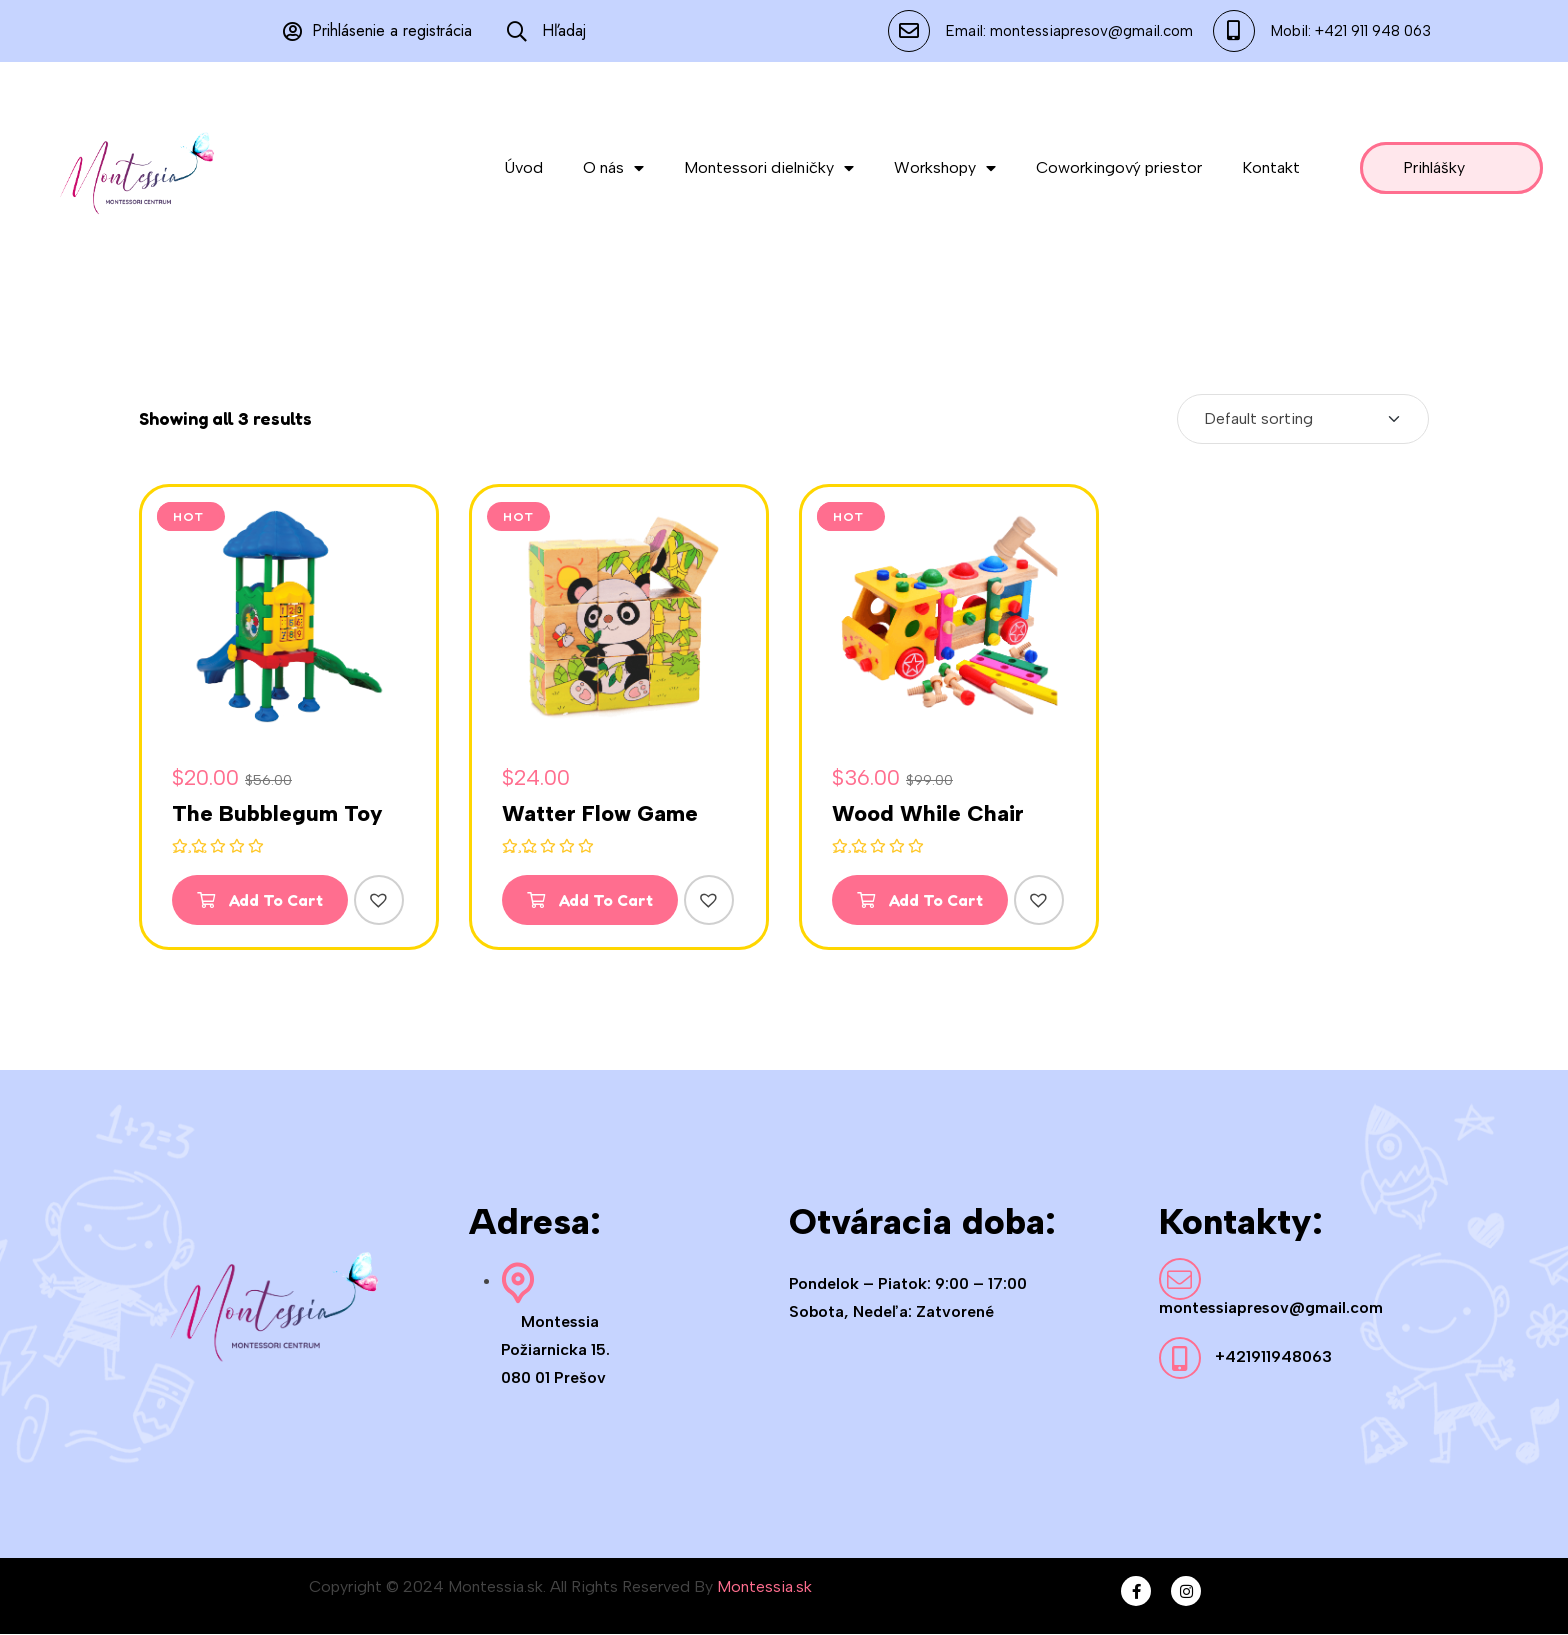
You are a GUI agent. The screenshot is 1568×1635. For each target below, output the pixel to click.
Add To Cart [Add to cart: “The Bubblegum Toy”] (261, 900)
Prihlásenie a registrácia (377, 30)
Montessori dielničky (769, 168)
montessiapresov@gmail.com (1271, 1308)
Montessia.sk (764, 1587)
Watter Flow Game (600, 813)
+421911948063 (1273, 1357)
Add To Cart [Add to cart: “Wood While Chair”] (921, 900)
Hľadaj (546, 30)
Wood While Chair (928, 813)
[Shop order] (1303, 419)
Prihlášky (1434, 167)
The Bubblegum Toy (277, 813)
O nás (613, 168)
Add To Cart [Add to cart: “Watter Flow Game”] (591, 900)
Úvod (523, 167)
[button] (381, 900)
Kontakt (1271, 167)
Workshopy (945, 168)
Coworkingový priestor (1119, 167)
